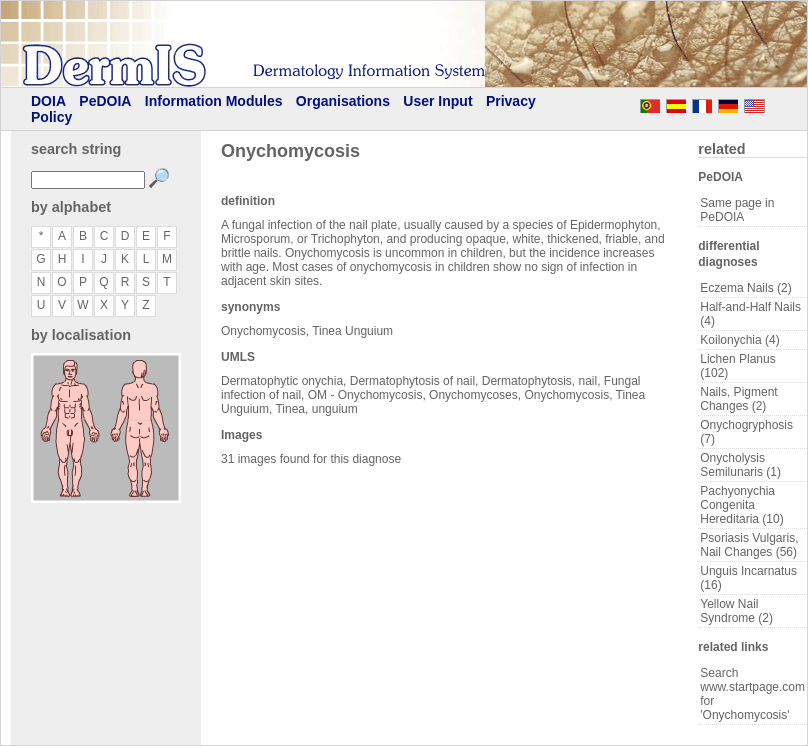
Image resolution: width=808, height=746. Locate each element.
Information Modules (214, 101)
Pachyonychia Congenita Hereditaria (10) (741, 505)
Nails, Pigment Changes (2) (738, 399)
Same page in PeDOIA (737, 210)
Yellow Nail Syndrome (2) (736, 611)
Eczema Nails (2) (745, 288)
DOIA (48, 101)
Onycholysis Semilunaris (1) (740, 465)
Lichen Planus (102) (737, 366)
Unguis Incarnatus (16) (748, 578)
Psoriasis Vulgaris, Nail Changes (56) (749, 545)
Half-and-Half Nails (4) (750, 314)
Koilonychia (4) (739, 340)
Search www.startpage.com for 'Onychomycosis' (752, 694)
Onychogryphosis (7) (746, 432)
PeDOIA (105, 101)
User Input (437, 101)
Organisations (343, 101)
